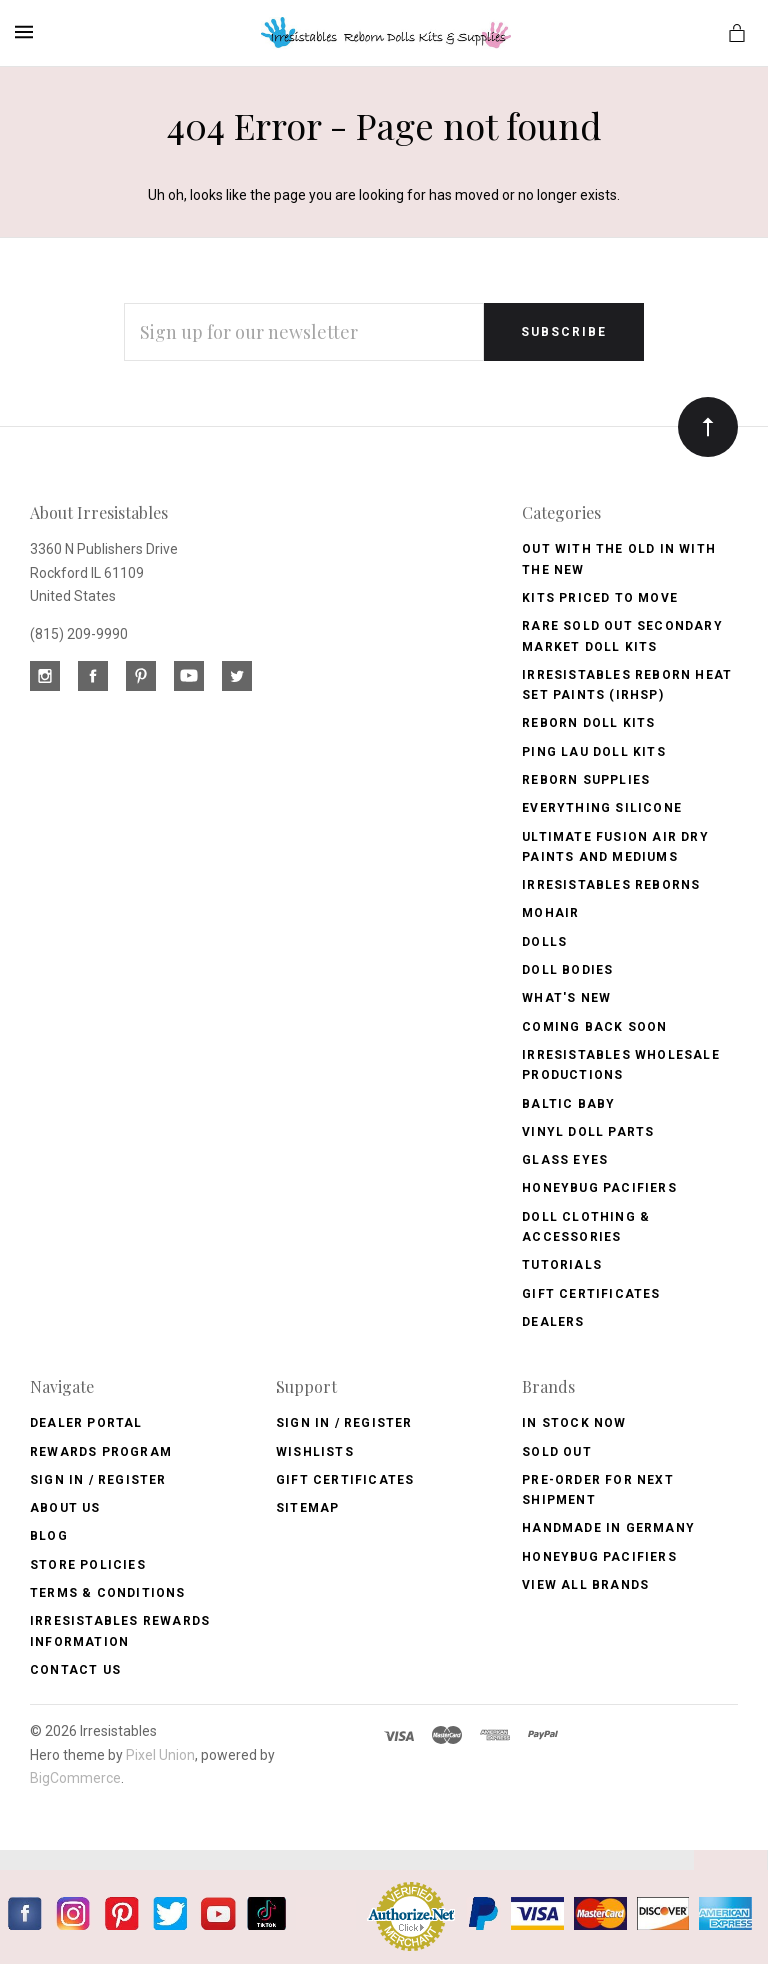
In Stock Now (574, 1423)
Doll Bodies (567, 970)
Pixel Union (160, 1755)
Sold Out (557, 1452)
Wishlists (315, 1452)
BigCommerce (75, 1778)
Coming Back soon (594, 1027)
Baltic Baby (568, 1104)
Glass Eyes (565, 1160)
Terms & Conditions (108, 1593)
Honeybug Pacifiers (599, 1188)
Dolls (544, 942)
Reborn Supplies (586, 780)
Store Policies (88, 1565)
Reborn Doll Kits (588, 723)
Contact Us (75, 1670)
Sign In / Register (98, 1480)
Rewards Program (101, 1452)
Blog (49, 1536)
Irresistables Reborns (611, 885)
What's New (566, 998)
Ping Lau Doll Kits (594, 752)
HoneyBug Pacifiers (599, 1557)
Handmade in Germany (608, 1528)
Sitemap (307, 1508)
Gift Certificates (591, 1294)
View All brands (585, 1585)
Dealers (553, 1322)
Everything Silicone (602, 808)
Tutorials (562, 1265)
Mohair (550, 913)
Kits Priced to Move (600, 598)
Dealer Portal (86, 1423)
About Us (65, 1508)
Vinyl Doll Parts (588, 1132)
